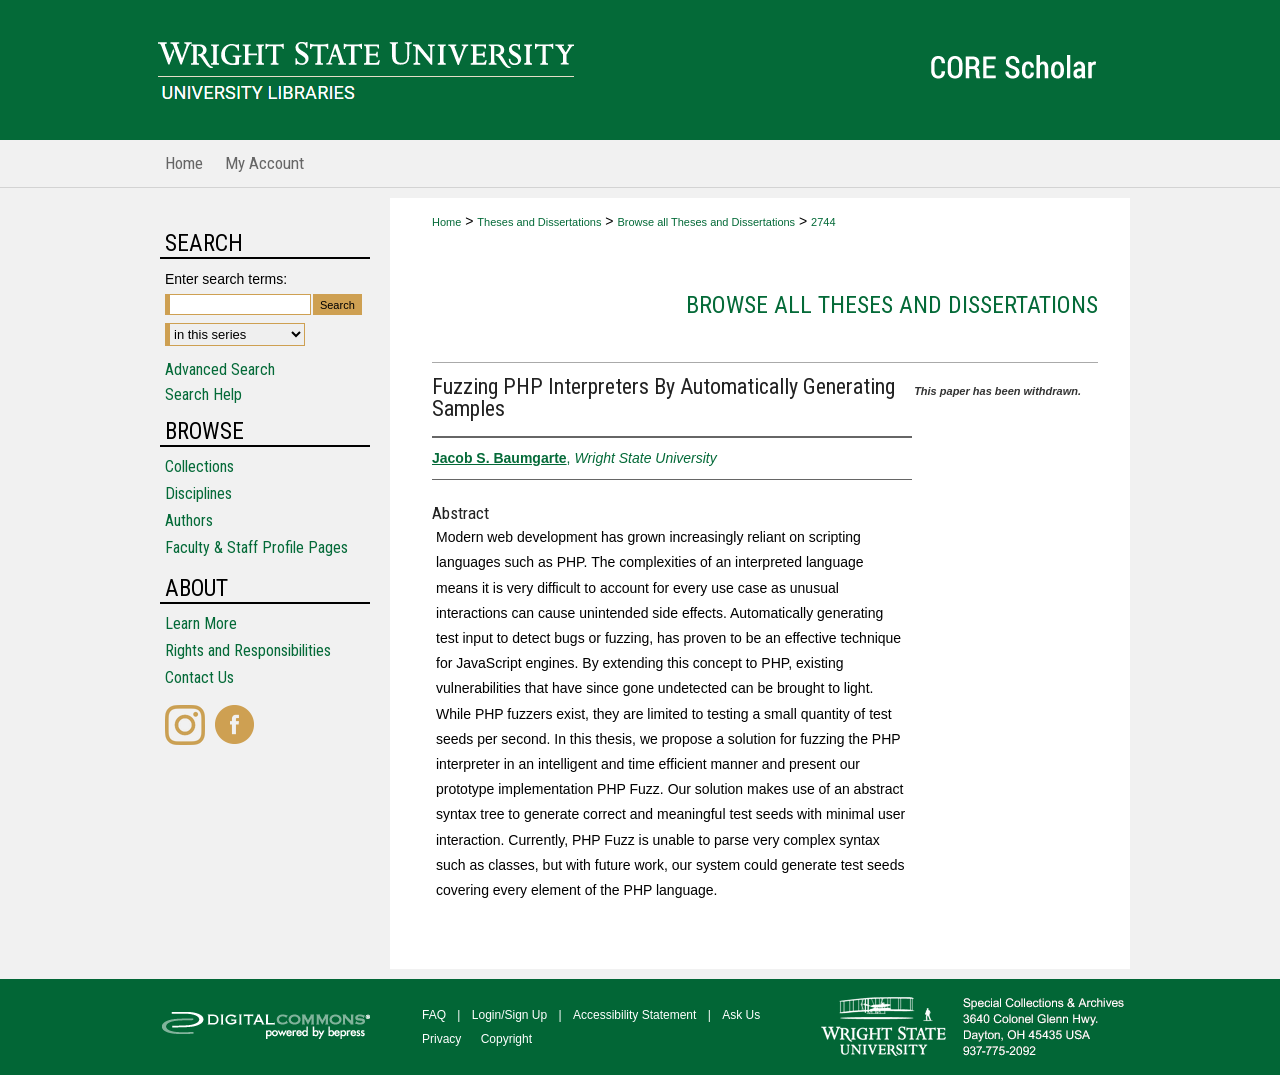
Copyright (506, 1039)
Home (446, 222)
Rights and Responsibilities (248, 650)
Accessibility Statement (634, 1015)
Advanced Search (220, 369)
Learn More (201, 623)
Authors (189, 520)
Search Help (203, 394)
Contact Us (199, 677)
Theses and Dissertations (539, 222)
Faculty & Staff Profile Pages (256, 547)
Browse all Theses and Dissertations (706, 222)
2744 (823, 222)
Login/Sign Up (509, 1015)
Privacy (441, 1039)
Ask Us (741, 1015)
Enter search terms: (226, 279)
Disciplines (198, 493)
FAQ (434, 1015)
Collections (199, 466)
